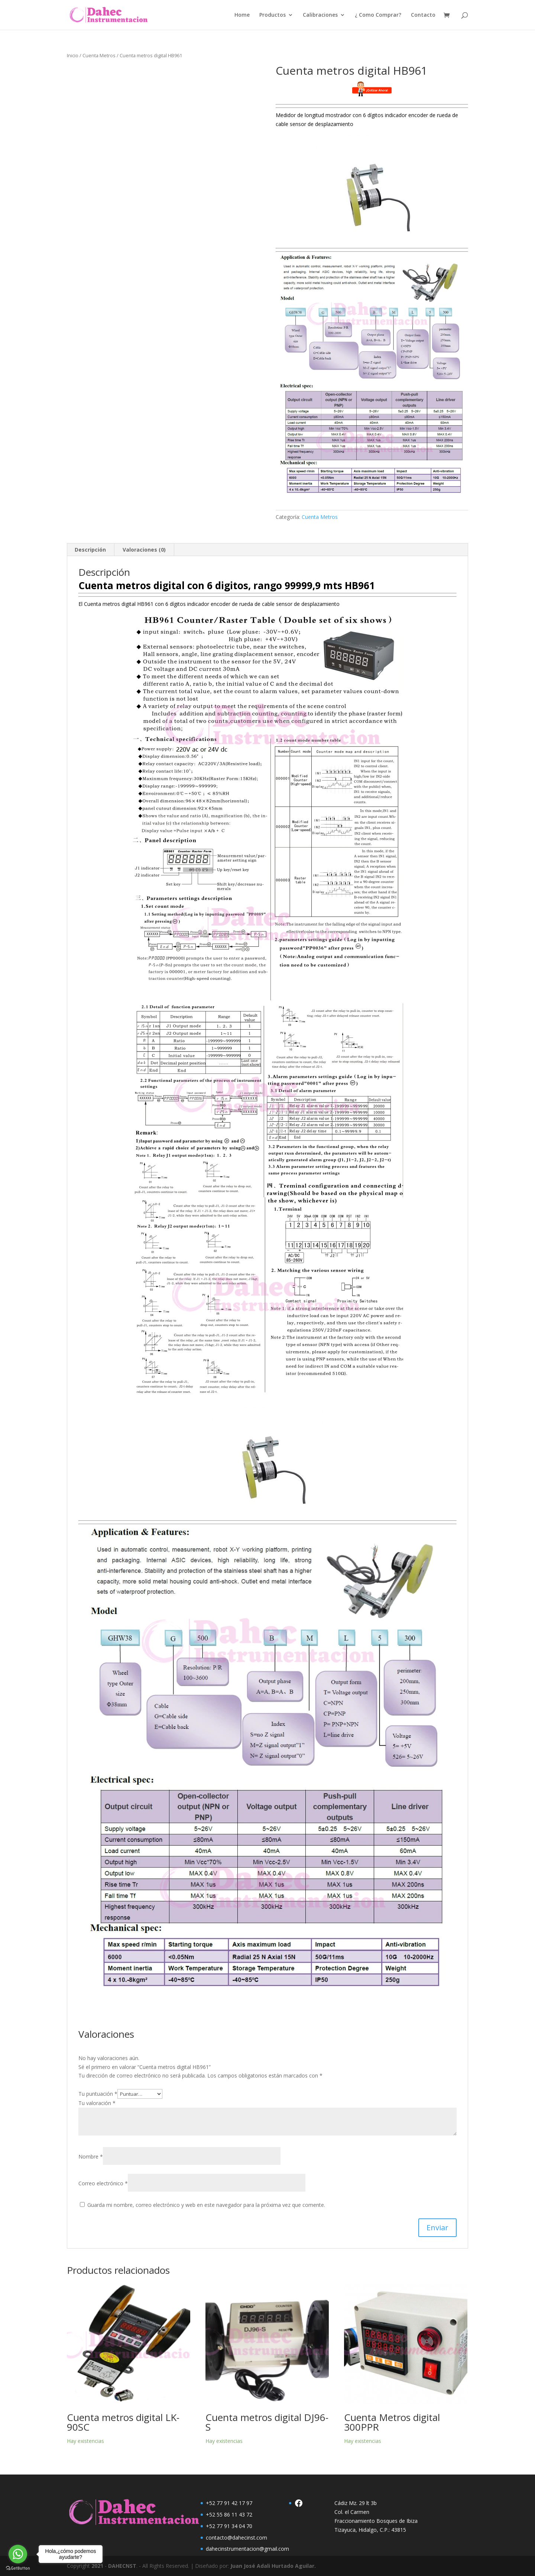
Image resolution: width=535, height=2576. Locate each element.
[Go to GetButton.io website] (18, 2568)
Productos (272, 15)
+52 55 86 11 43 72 (229, 2514)
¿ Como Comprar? (378, 15)
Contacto (423, 15)
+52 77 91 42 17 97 (229, 2502)
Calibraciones (320, 15)
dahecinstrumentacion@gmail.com (247, 2548)
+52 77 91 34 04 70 (229, 2526)
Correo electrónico (103, 2183)
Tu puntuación (97, 2093)
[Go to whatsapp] (18, 2554)
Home (242, 15)
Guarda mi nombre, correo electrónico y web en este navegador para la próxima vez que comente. (206, 2204)
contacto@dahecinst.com (236, 2537)
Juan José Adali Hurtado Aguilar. (273, 2565)
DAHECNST (122, 2565)
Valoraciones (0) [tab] (144, 549)
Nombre (90, 2156)
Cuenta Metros (99, 55)
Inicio (72, 55)
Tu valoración (97, 2103)
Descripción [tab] (90, 549)
